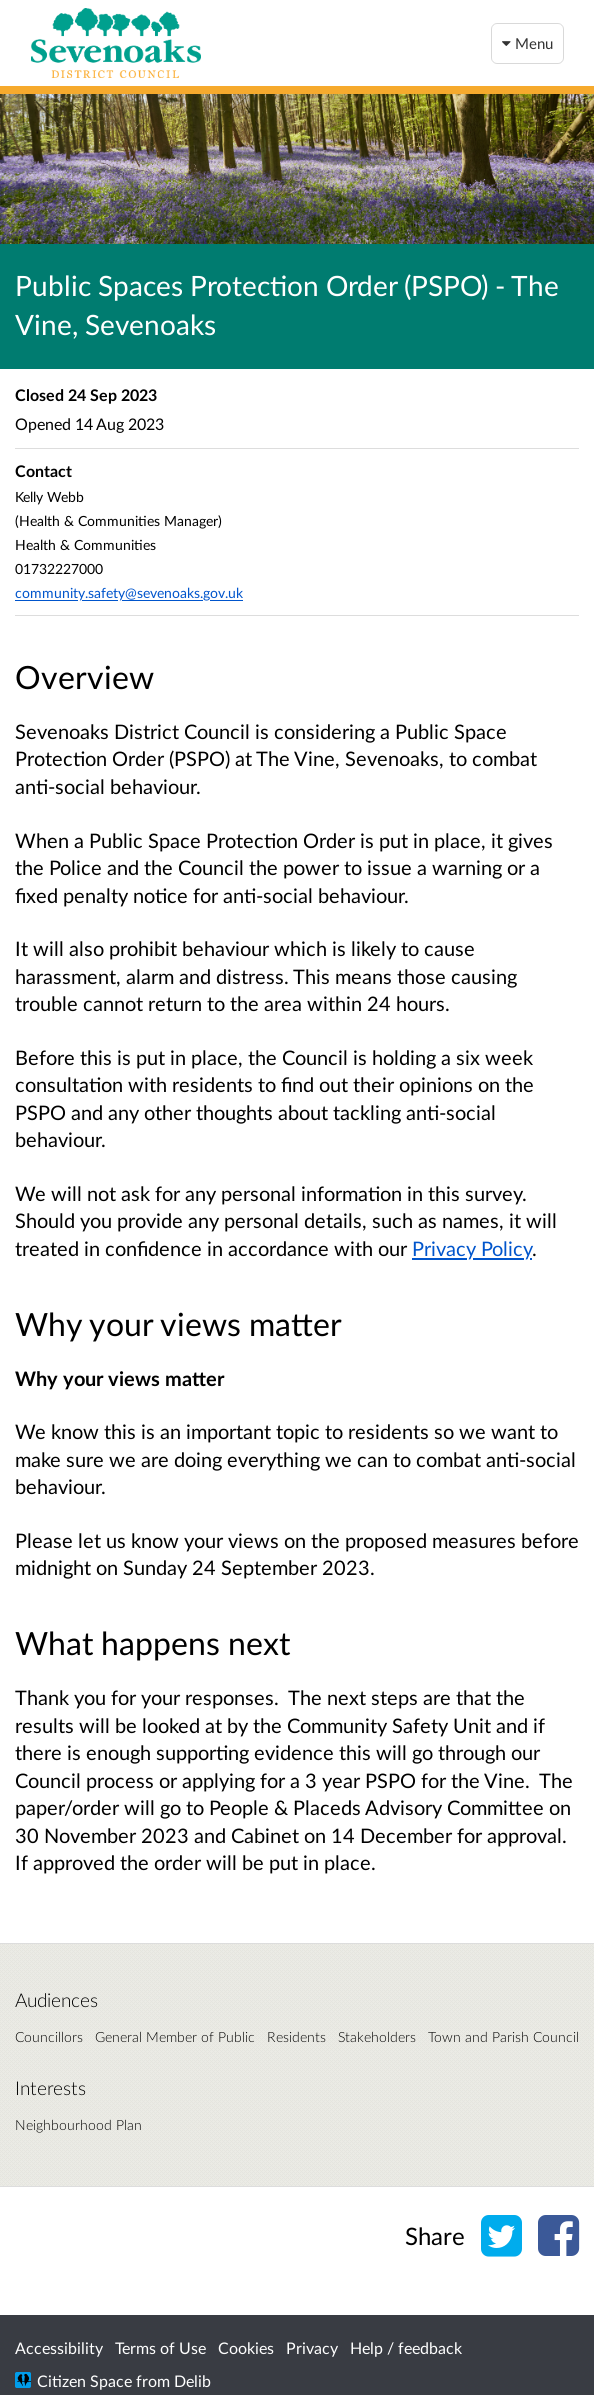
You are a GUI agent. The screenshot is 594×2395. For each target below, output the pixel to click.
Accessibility (59, 2347)
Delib (192, 2380)
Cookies (246, 2347)
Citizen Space (84, 2380)
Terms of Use (160, 2347)
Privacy (312, 2347)
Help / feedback (406, 2347)
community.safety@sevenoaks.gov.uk (129, 592)
